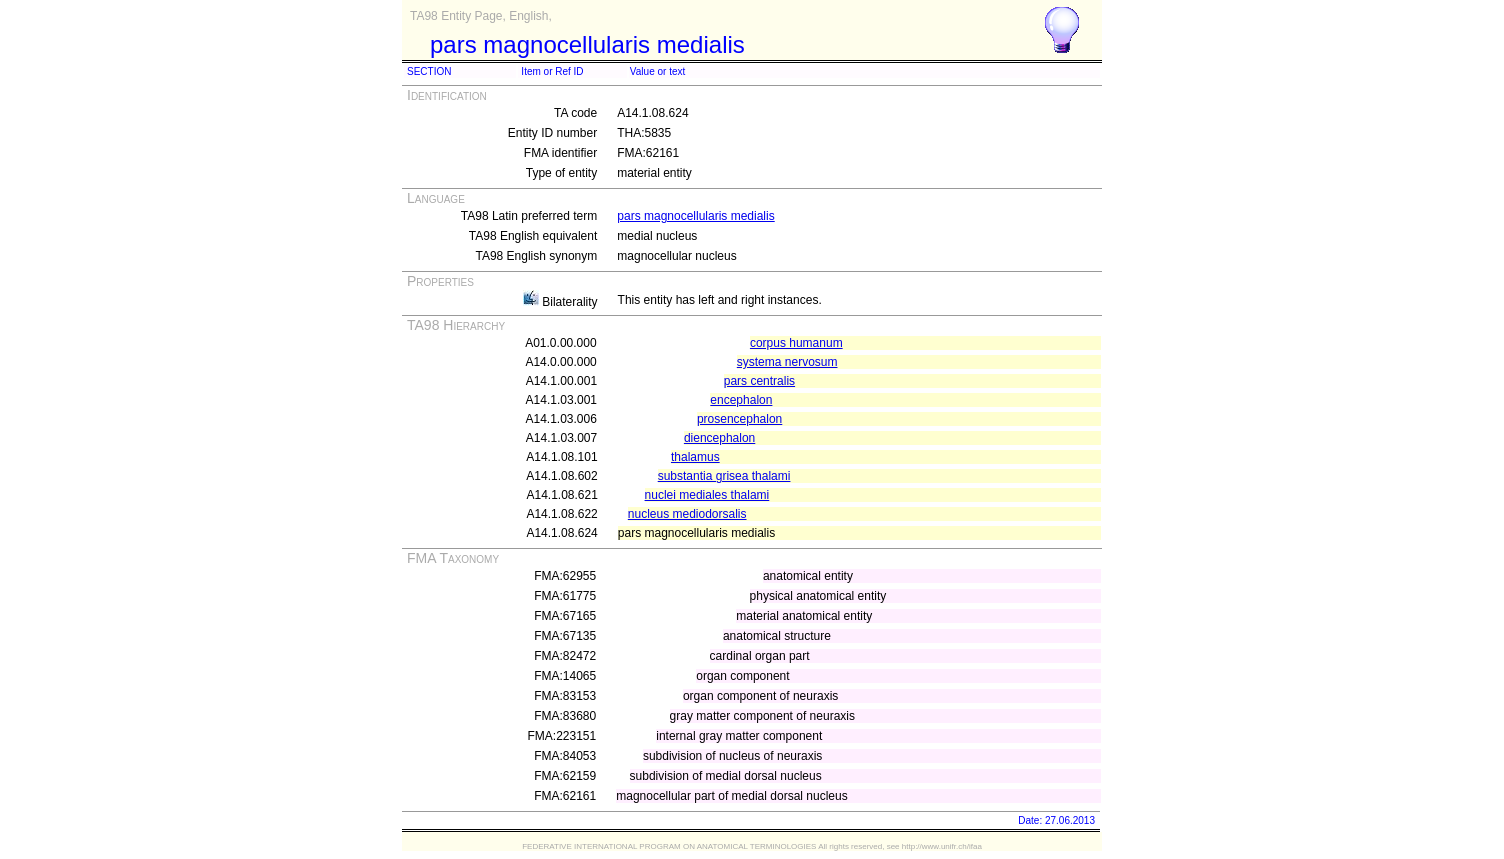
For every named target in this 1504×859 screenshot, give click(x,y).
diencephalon (719, 438)
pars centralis (759, 381)
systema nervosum (787, 362)
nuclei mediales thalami (707, 495)
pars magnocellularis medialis (695, 216)
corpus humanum (796, 343)
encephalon (741, 400)
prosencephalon (739, 419)
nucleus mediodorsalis (687, 514)
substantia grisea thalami (724, 476)
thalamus (695, 457)
